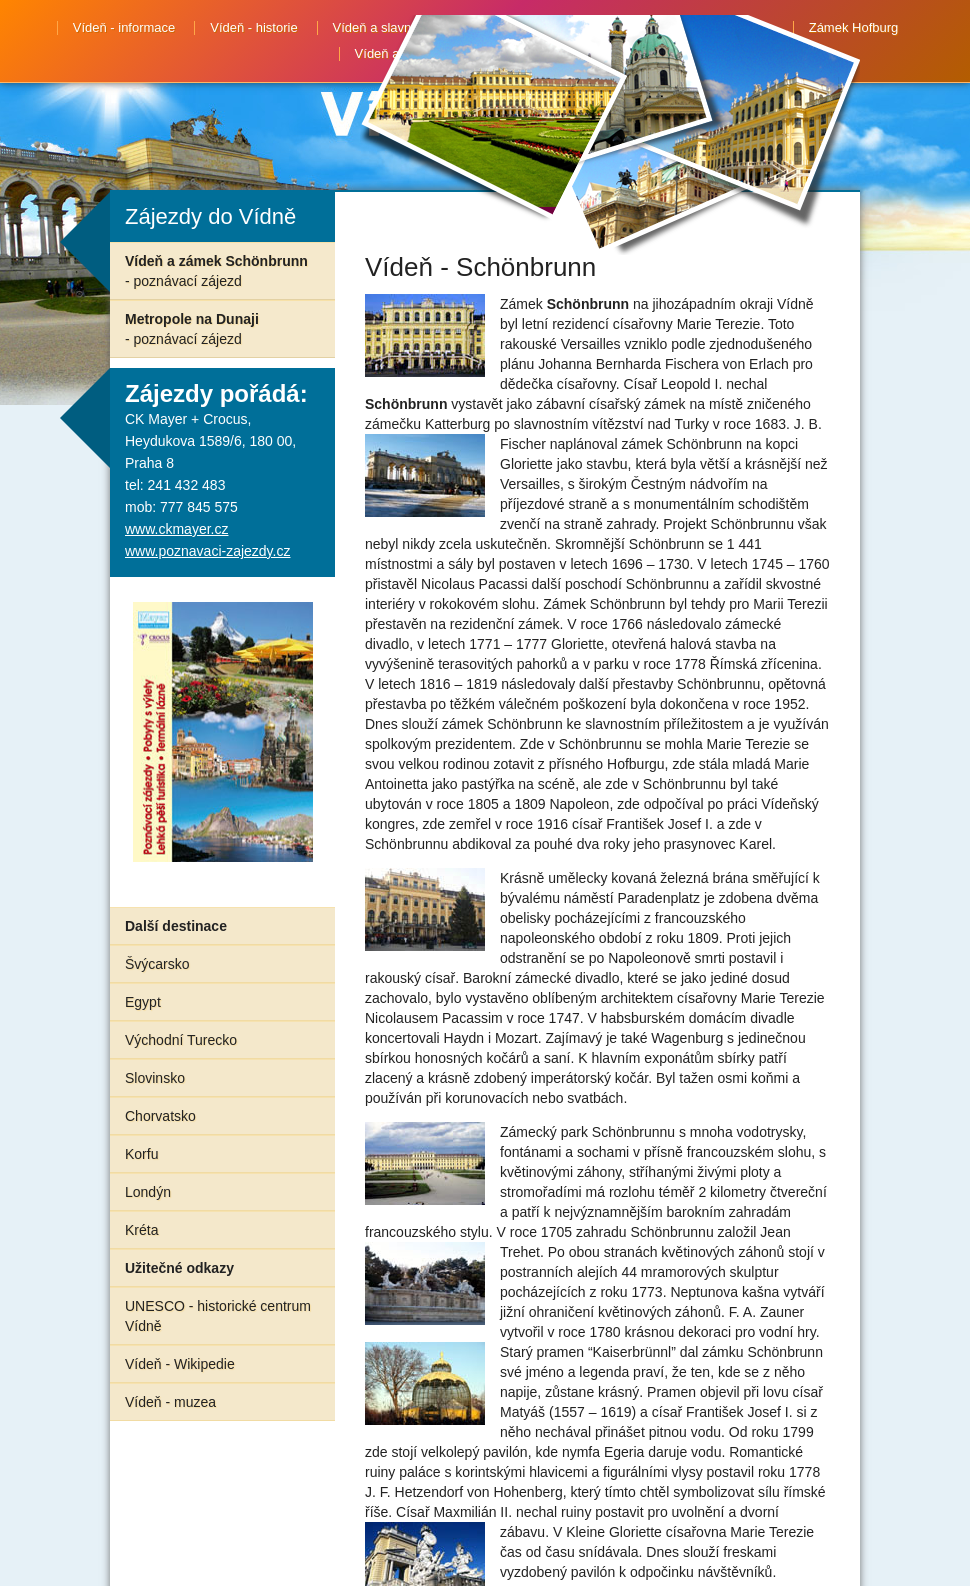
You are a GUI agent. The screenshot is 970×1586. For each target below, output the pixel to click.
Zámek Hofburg (854, 28)
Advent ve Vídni (570, 54)
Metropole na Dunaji (192, 329)
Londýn (148, 1192)
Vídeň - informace (124, 28)
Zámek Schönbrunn (716, 28)
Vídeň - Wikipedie (180, 1364)
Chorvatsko (160, 1116)
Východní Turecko (181, 1040)
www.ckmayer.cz (176, 529)
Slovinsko (155, 1078)
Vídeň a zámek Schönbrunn (216, 271)
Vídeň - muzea (170, 1402)
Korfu (141, 1154)
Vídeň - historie (253, 28)
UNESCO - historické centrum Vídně (218, 1316)
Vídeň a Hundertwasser (423, 54)
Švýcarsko (157, 964)
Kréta (141, 1230)
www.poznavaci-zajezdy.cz (207, 551)
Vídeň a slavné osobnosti (405, 28)
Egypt (143, 1002)
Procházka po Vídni (569, 28)
